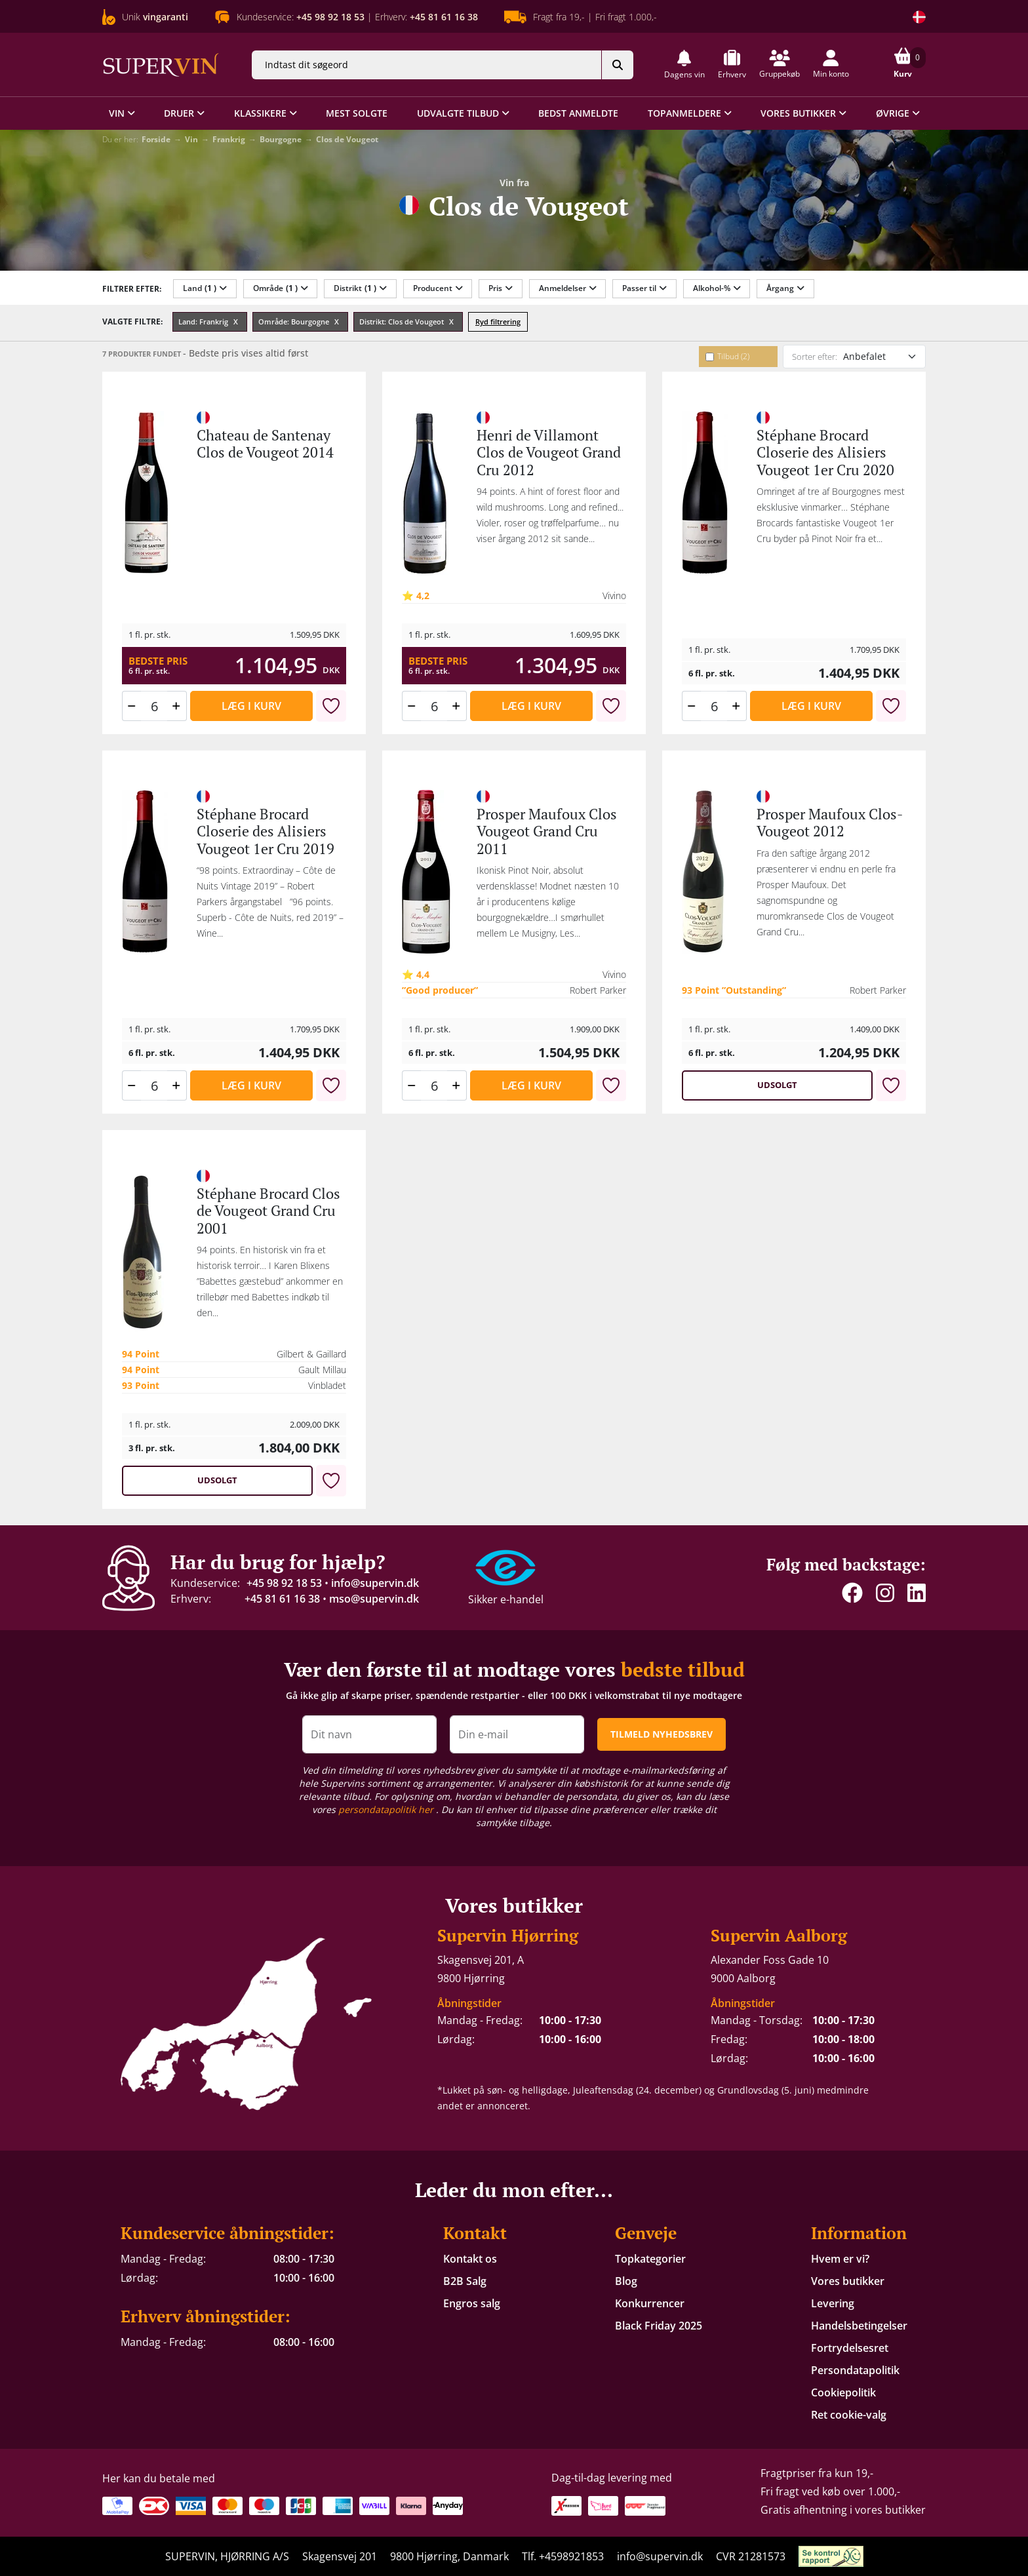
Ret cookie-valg (848, 2415)
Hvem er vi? (840, 2259)
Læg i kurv (251, 706)
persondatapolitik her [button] (387, 1809)
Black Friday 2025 (658, 2325)
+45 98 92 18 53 (284, 1583)
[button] (684, 64)
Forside (156, 139)
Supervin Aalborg (779, 1935)
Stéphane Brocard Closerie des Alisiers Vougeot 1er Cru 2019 (265, 831)
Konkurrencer (649, 2303)
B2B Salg (464, 2281)
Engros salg (471, 2303)
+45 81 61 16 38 (282, 1598)
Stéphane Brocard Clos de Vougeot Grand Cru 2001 (268, 1211)
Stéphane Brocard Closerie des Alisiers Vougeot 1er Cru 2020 (825, 452)
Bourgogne (281, 139)
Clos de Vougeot (347, 139)
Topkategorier (650, 2259)
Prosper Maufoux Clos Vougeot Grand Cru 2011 (547, 831)
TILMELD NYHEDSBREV (661, 1734)
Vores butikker (847, 2281)
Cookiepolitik (843, 2392)
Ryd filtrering (498, 321)
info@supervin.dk (375, 1583)
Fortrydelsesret (849, 2348)
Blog (626, 2281)
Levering (832, 2303)
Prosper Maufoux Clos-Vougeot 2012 (830, 822)
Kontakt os (470, 2259)
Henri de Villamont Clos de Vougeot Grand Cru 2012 (549, 452)
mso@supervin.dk (374, 1598)
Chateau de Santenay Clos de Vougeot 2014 (265, 443)
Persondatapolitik (855, 2370)
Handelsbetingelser (859, 2325)
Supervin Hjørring (507, 1935)
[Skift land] (919, 17)
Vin (191, 139)
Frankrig (228, 139)
